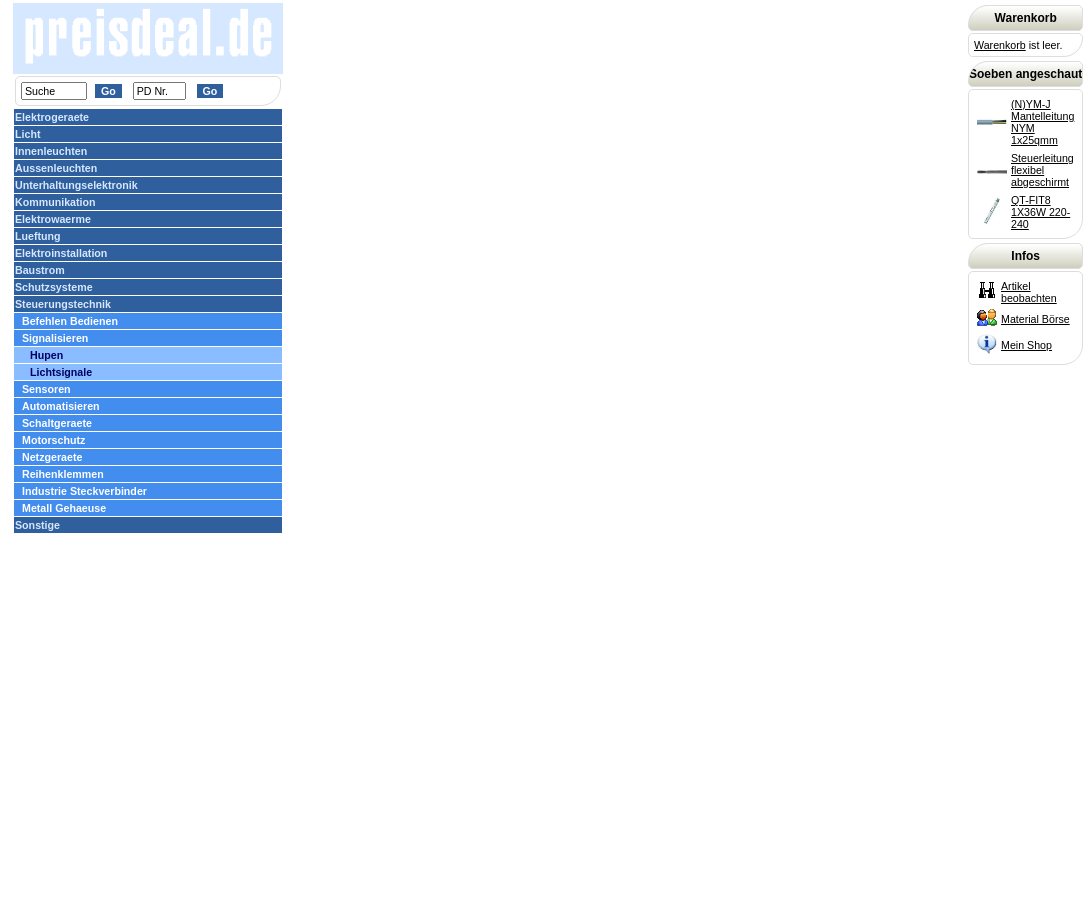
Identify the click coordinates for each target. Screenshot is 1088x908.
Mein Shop (1026, 345)
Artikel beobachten (1029, 292)
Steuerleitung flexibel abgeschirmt (1042, 170)
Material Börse (1035, 319)
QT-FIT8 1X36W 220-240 (1040, 212)
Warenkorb (1000, 45)
